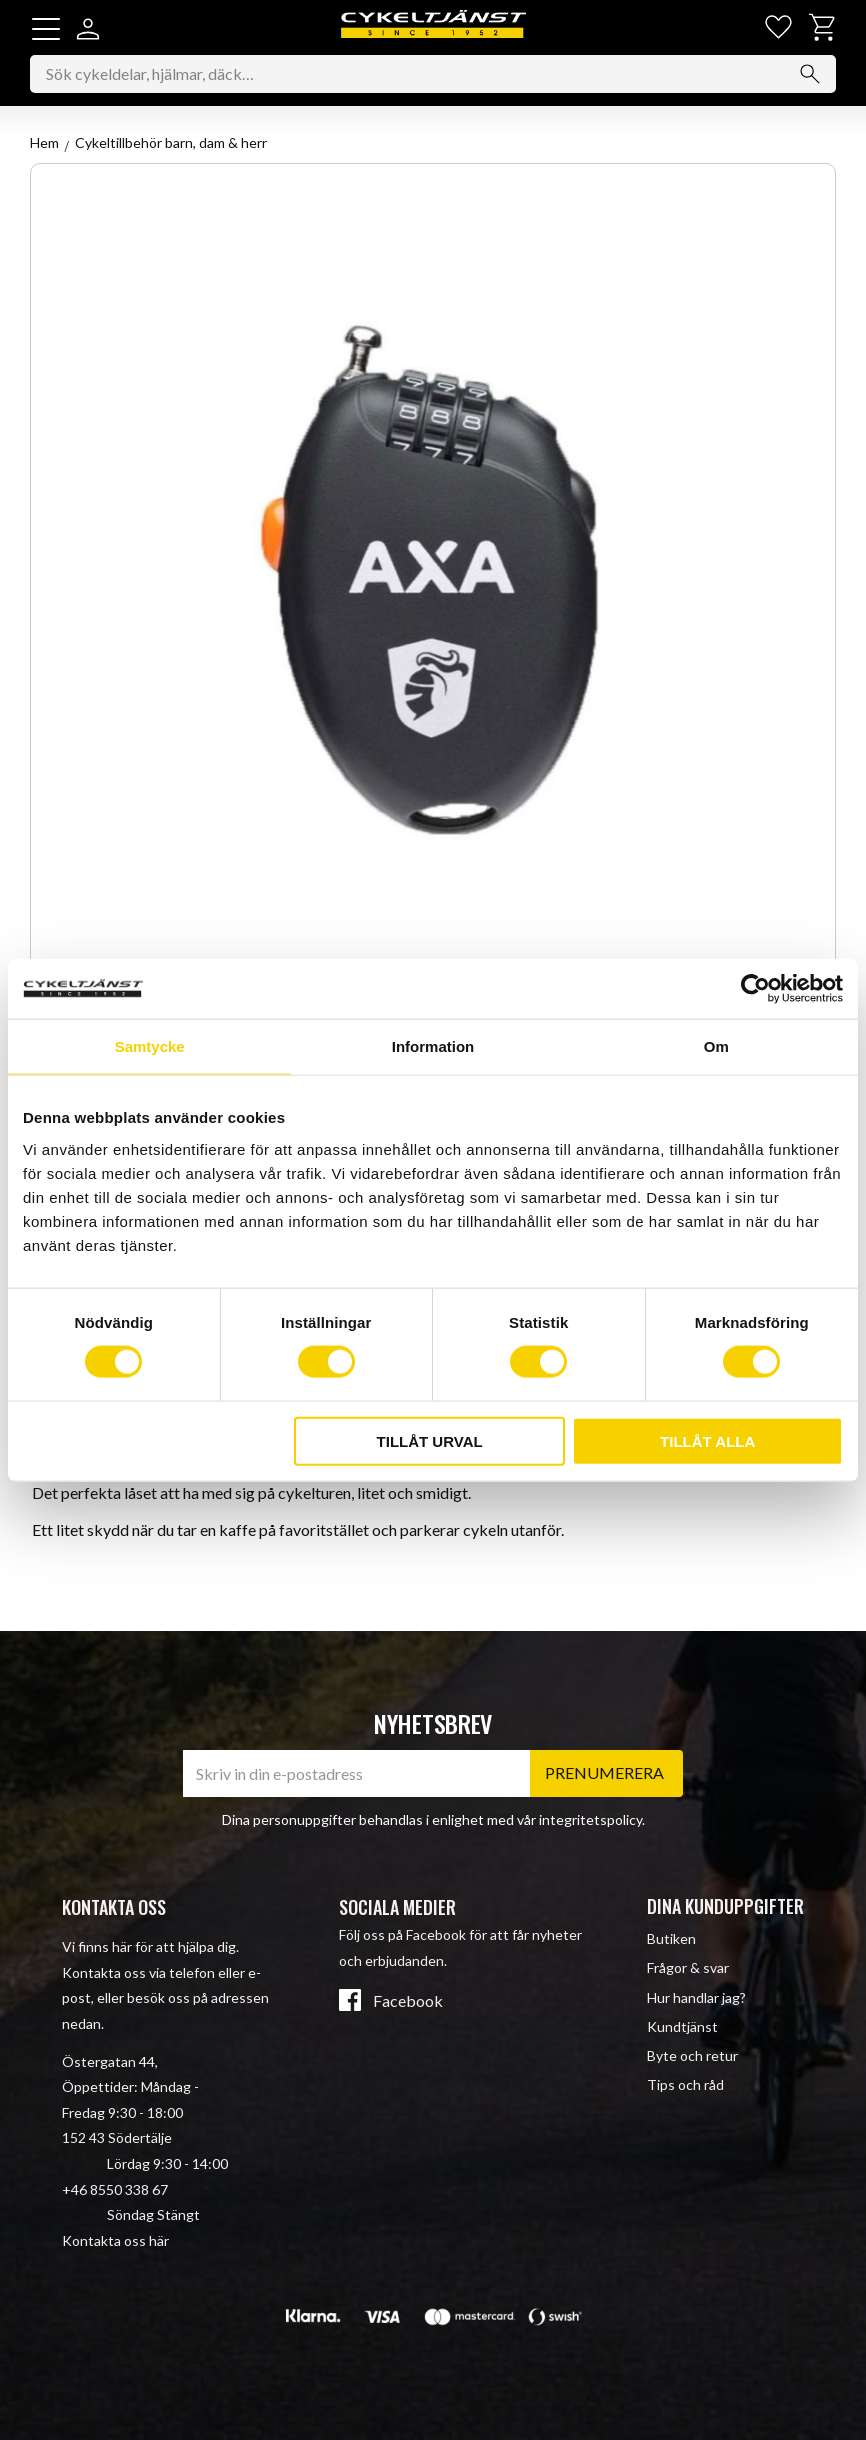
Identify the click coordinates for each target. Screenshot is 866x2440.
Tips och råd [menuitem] (685, 2084)
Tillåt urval (430, 1440)
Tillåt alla (707, 1440)
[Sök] (810, 75)
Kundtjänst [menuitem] (682, 2026)
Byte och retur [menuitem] (692, 2055)
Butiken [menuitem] (671, 1939)
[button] (46, 29)
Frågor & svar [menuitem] (688, 1968)
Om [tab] (716, 1046)
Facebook (408, 2002)
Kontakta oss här (115, 2240)
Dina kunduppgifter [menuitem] (725, 1906)
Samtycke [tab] (150, 1046)
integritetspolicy (590, 1819)
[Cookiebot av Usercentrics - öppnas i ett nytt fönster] (755, 989)
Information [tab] (433, 1046)
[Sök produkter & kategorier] (433, 75)
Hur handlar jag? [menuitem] (696, 1997)
